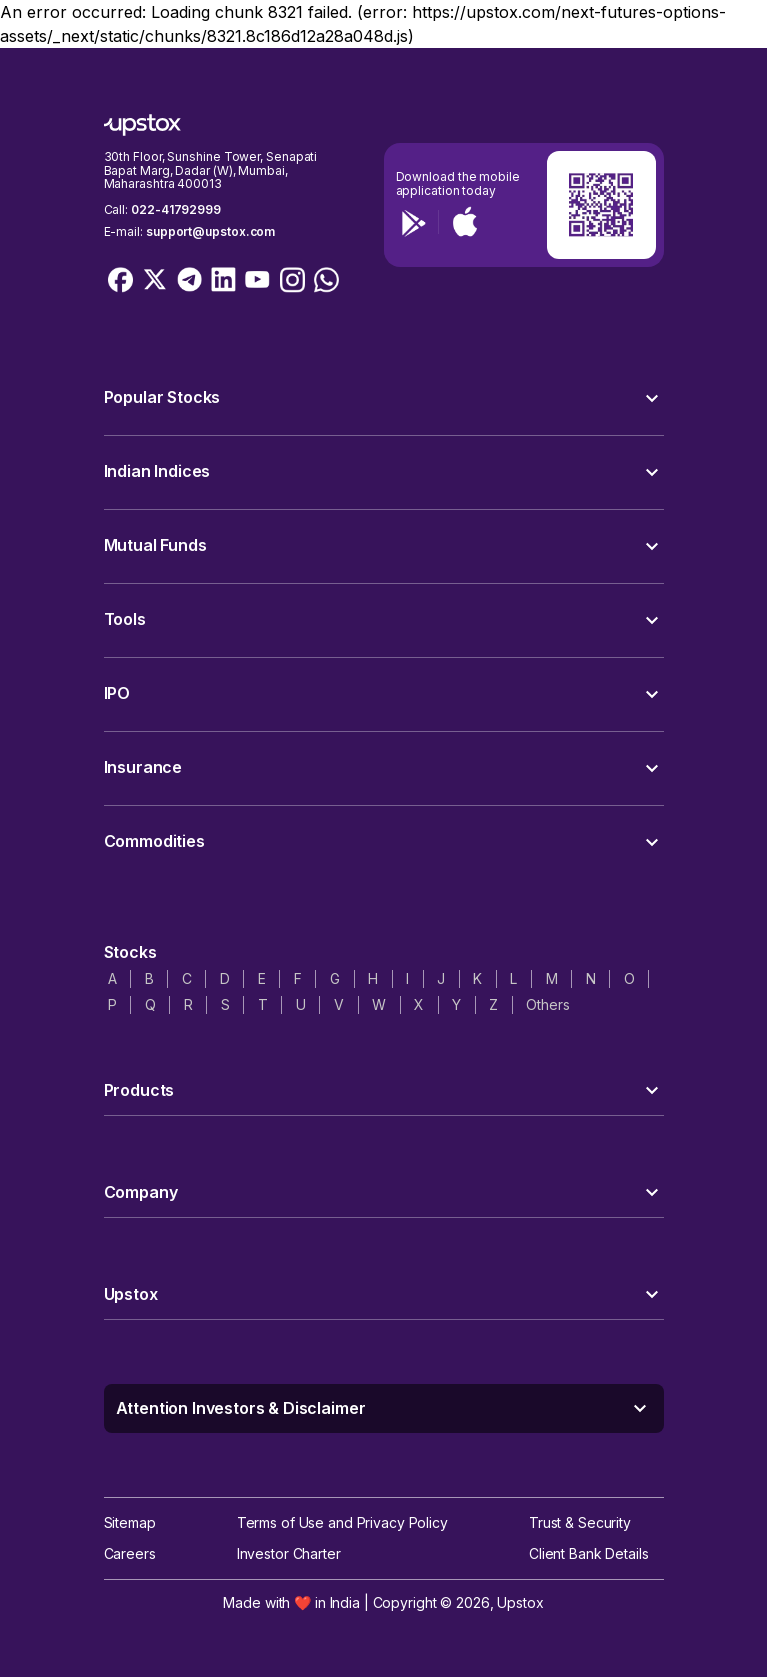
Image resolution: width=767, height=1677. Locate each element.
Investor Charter (289, 1553)
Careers (130, 1553)
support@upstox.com (210, 231)
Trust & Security (580, 1522)
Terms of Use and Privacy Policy (342, 1522)
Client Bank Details (589, 1553)
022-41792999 (176, 209)
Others (547, 1004)
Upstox (520, 1602)
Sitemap (130, 1522)
